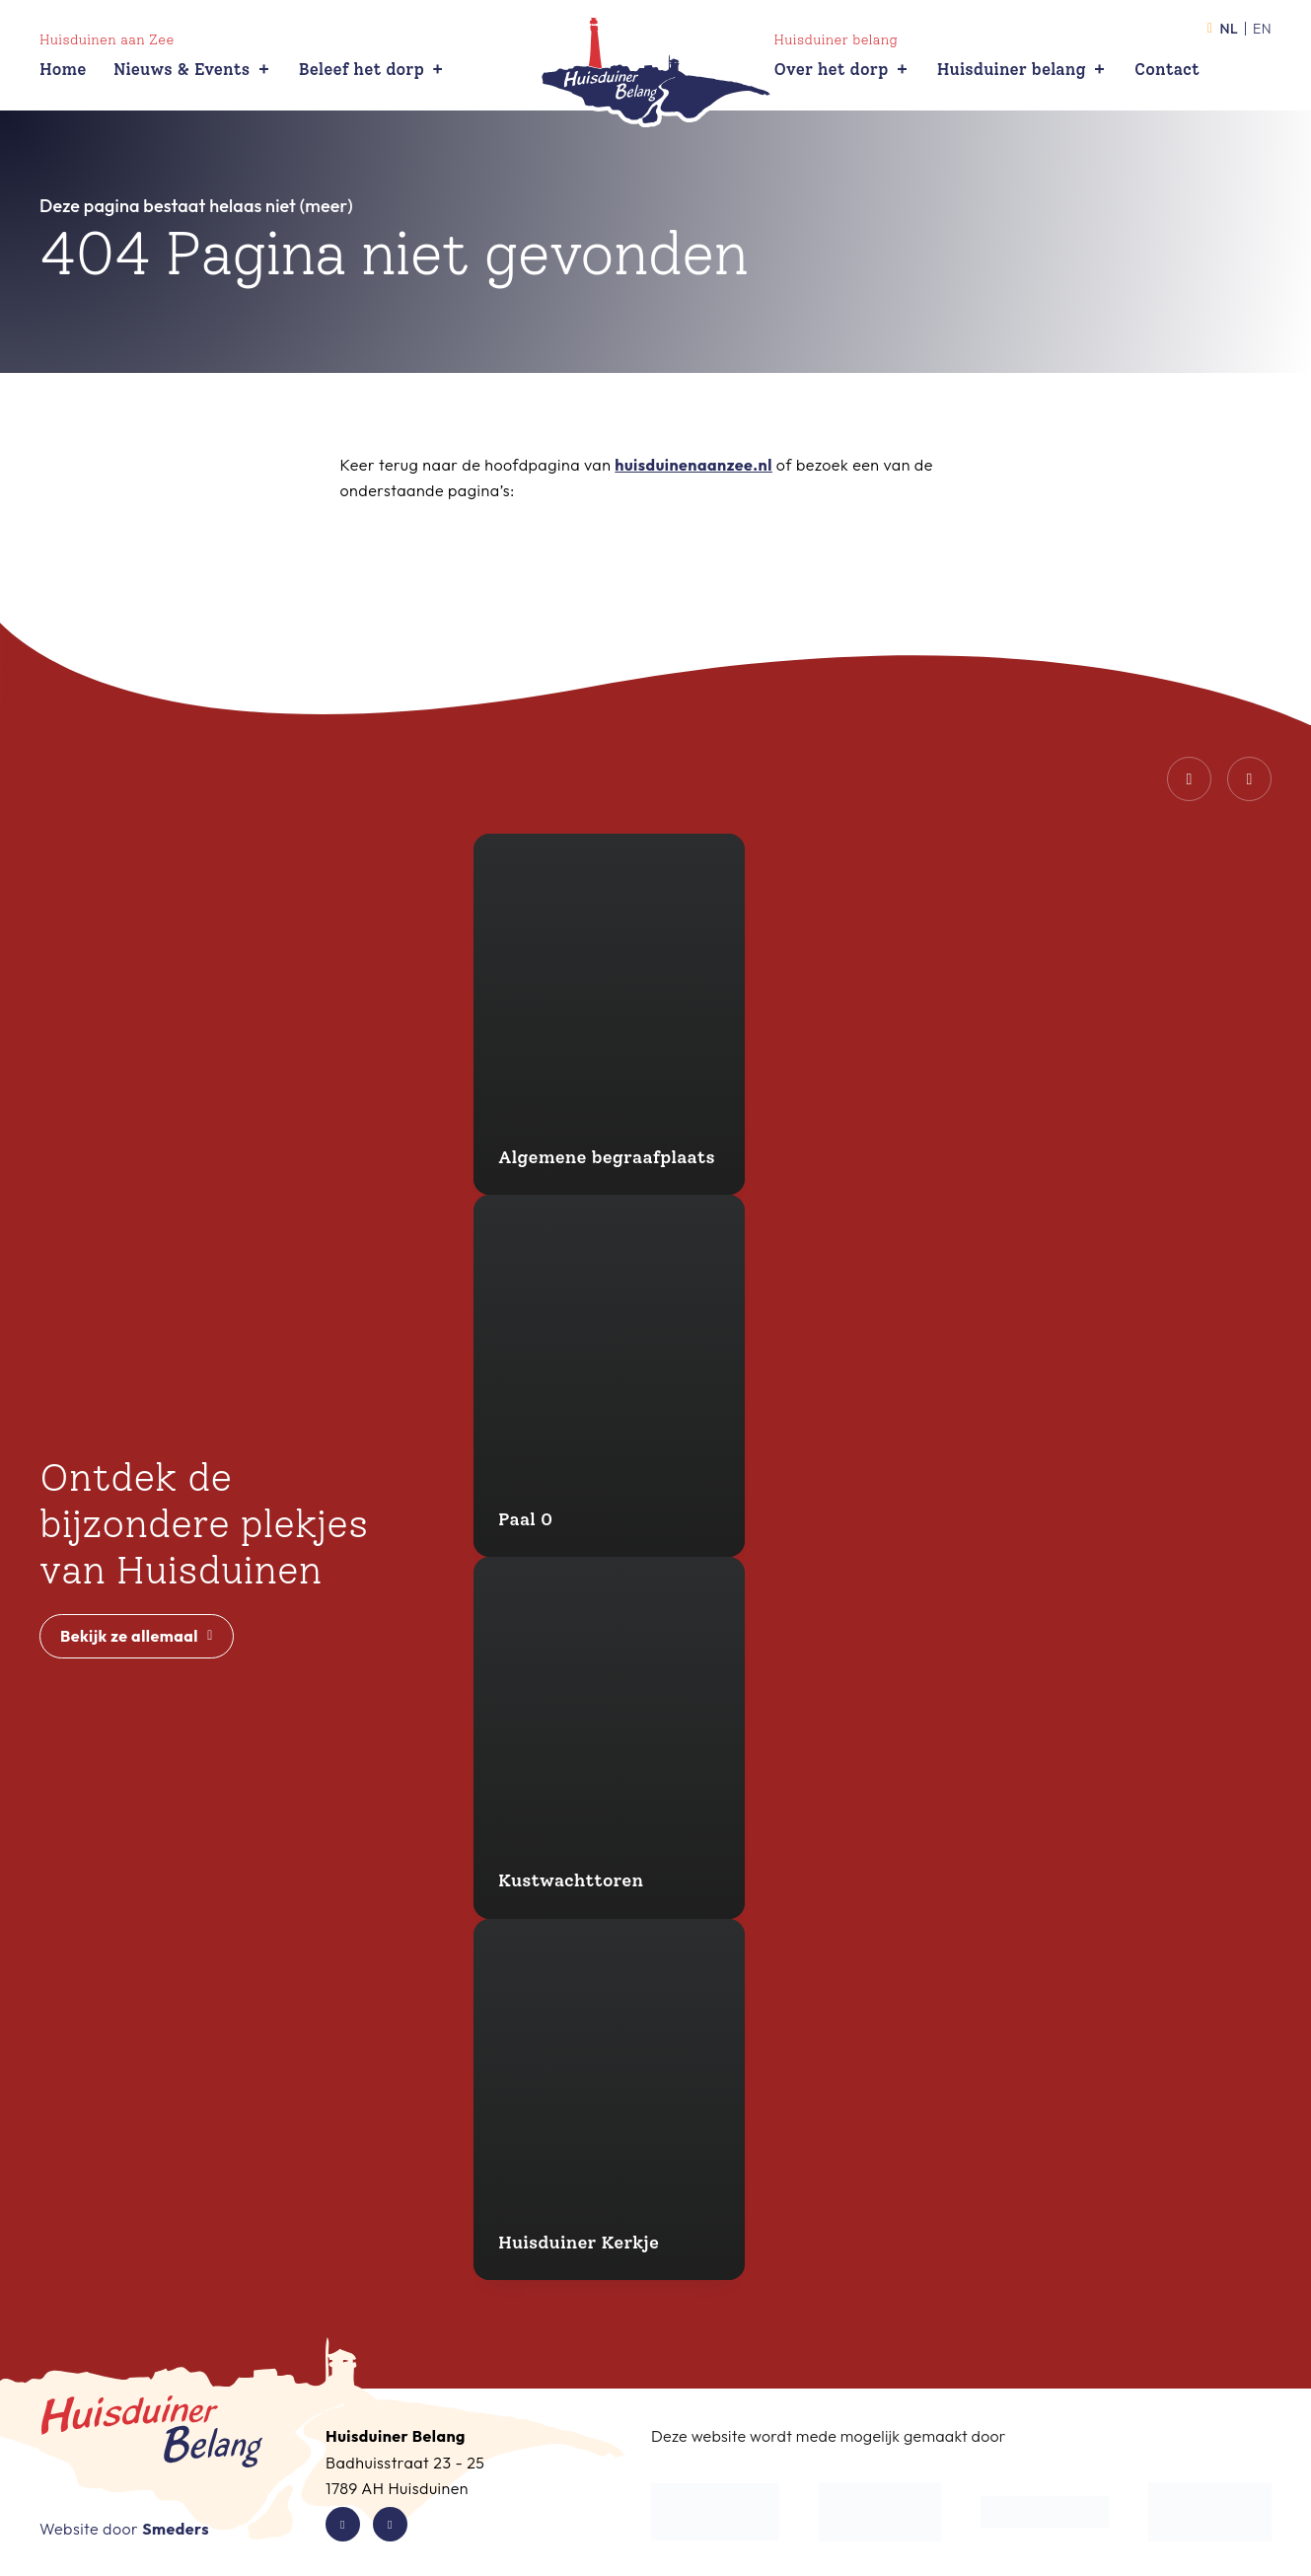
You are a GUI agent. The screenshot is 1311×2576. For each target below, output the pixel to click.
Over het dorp (842, 69)
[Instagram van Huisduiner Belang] (390, 2524)
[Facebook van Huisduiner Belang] (343, 2524)
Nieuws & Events (192, 69)
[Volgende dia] (1249, 779)
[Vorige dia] (1189, 779)
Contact (1167, 69)
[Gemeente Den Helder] (880, 2511)
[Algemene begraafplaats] (609, 1015)
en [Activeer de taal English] (1262, 29)
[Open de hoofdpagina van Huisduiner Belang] (656, 72)
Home (63, 69)
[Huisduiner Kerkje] (609, 2100)
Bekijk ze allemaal (136, 1636)
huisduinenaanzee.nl (693, 465)
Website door (124, 2529)
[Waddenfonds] (1045, 2511)
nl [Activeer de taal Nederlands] (1222, 29)
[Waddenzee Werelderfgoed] (1210, 2511)
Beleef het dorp (372, 69)
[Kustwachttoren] (609, 1738)
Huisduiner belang (1022, 69)
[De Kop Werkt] (715, 2511)
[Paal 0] (609, 1376)
